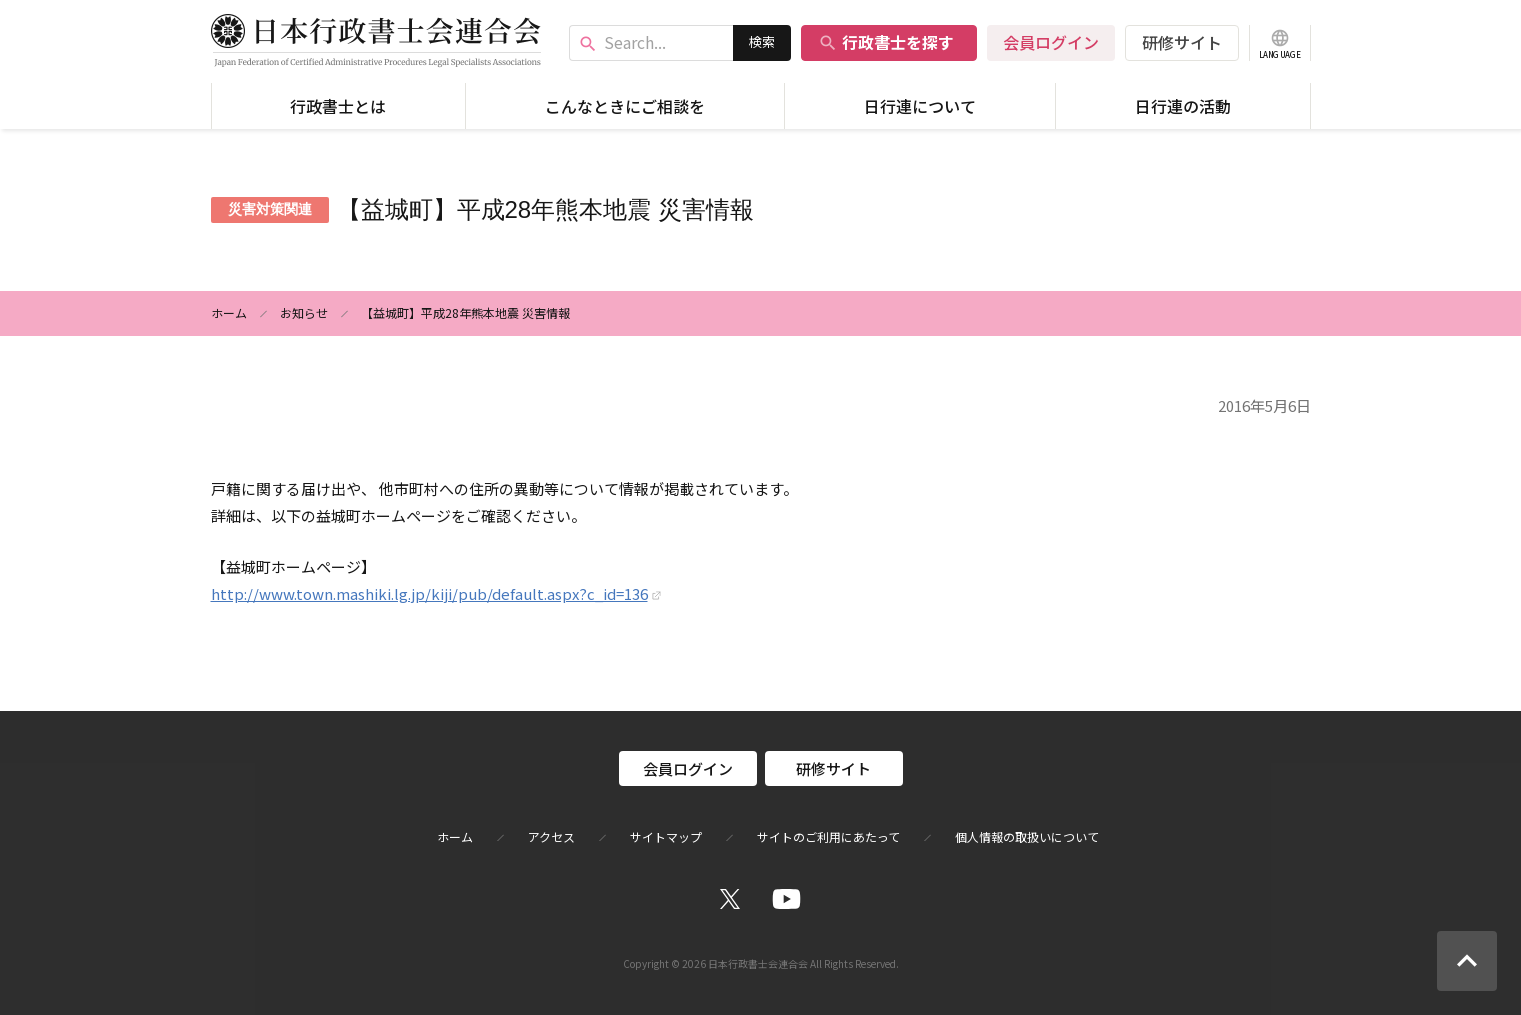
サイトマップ (666, 837)
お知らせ (304, 312)
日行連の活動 (1183, 106)
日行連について (920, 106)
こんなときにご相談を (625, 106)
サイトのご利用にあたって (828, 837)
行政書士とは (338, 106)
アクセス (551, 837)
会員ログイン (1051, 42)
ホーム (229, 312)
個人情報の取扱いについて (1027, 837)
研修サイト (1182, 42)
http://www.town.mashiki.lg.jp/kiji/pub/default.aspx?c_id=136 (429, 593)
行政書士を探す (886, 42)
